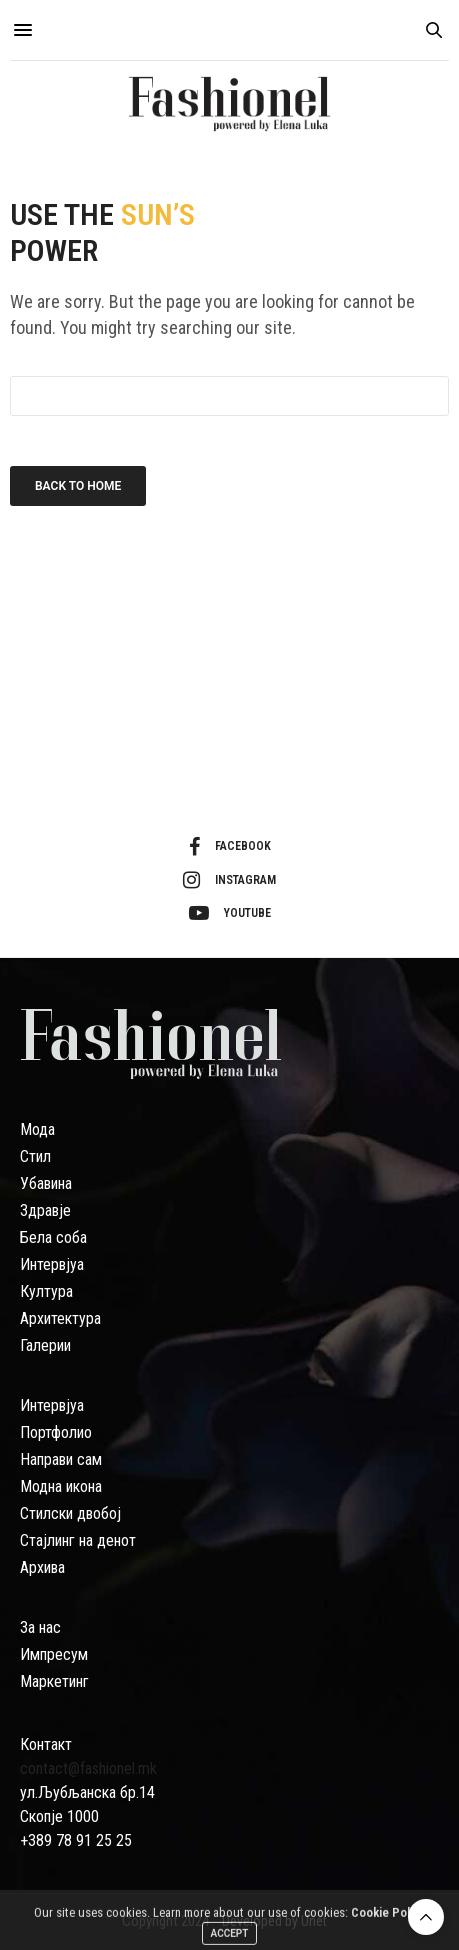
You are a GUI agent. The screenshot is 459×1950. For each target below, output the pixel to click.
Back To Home (78, 486)
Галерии (45, 1345)
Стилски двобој (70, 1513)
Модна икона (61, 1486)
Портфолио (56, 1432)
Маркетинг (54, 1681)
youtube (230, 913)
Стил (35, 1156)
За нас (40, 1627)
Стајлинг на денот (78, 1540)
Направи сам (61, 1459)
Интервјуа (52, 1264)
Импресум (54, 1654)
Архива (42, 1567)
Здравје (45, 1210)
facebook (230, 847)
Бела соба (53, 1237)
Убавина (46, 1183)
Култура (46, 1291)
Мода (37, 1129)
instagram (229, 880)
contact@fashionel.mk (88, 1768)
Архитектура (60, 1318)
